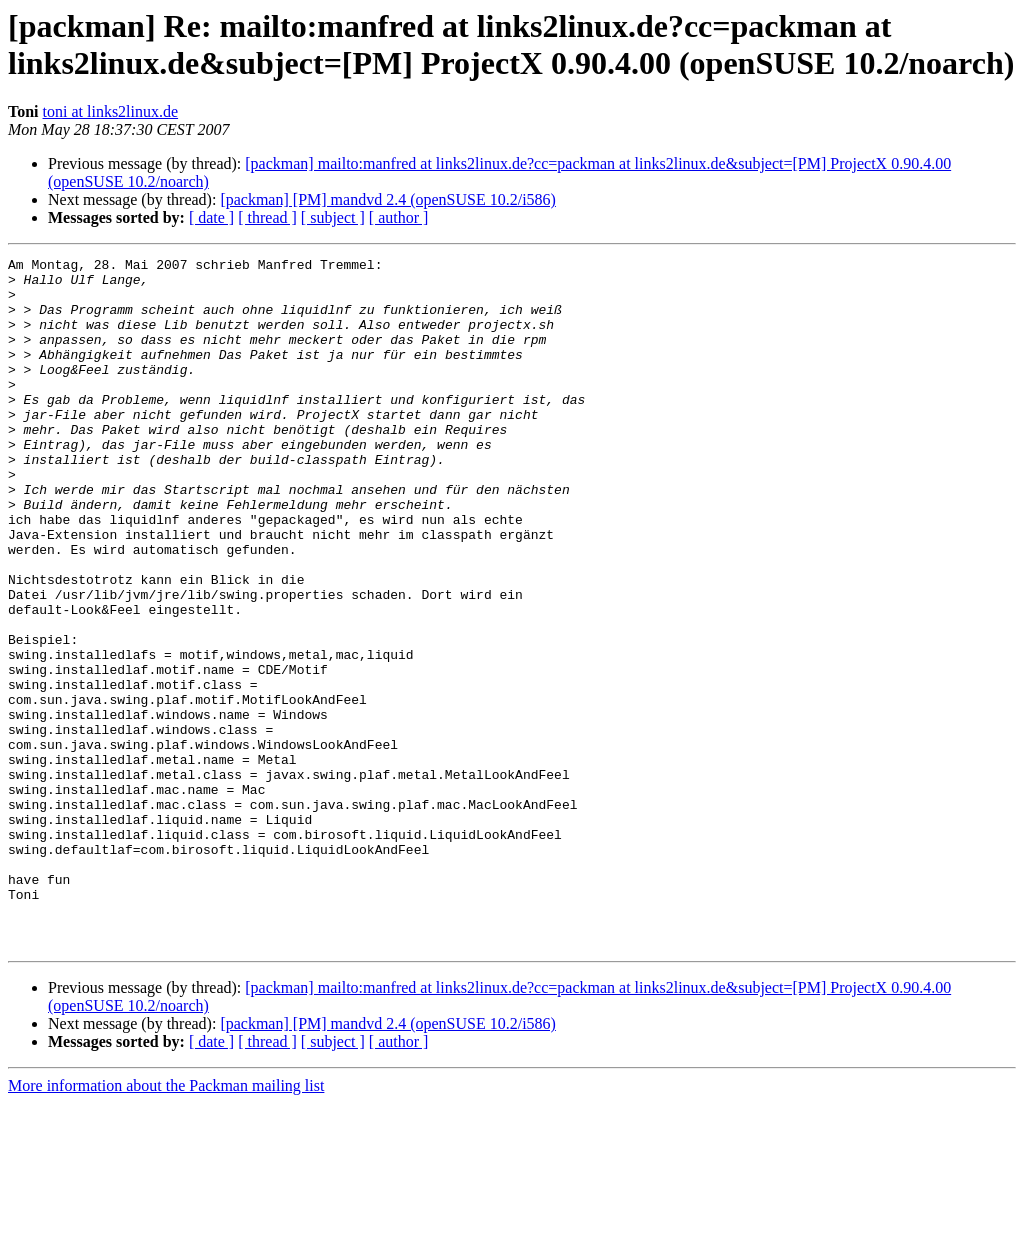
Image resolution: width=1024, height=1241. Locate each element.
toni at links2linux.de (111, 111)
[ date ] (211, 217)
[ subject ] (333, 217)
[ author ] (399, 217)
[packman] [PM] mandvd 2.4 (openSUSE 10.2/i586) (388, 199)
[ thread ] (267, 217)
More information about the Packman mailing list (166, 1223)
